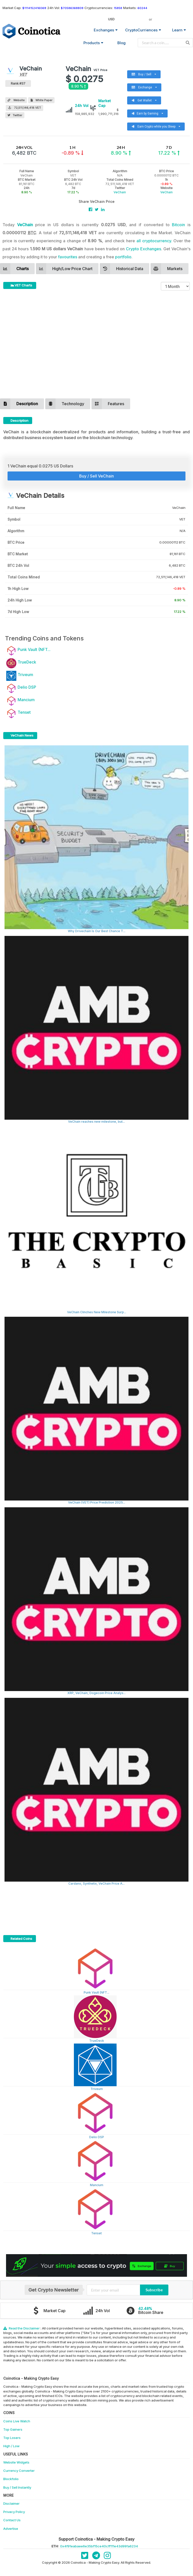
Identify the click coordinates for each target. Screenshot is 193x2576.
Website (16, 100)
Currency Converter (19, 2471)
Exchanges (106, 30)
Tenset (96, 2233)
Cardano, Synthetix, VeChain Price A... (96, 1883)
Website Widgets (16, 2462)
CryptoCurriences (143, 30)
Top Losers (12, 2438)
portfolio (123, 256)
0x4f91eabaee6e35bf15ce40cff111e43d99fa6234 (99, 2546)
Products (93, 42)
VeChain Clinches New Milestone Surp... (96, 1312)
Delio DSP (96, 2137)
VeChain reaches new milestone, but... (96, 1121)
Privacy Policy (14, 2512)
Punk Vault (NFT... (96, 1992)
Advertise (10, 2529)
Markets (166, 268)
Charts (14, 268)
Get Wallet (142, 99)
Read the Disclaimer (21, 2328)
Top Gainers (12, 2429)
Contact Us (12, 2520)
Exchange (146, 86)
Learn (179, 30)
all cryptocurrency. (154, 240)
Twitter (15, 115)
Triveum (96, 2089)
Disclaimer (11, 2503)
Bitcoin (178, 224)
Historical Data (121, 268)
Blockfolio (11, 2479)
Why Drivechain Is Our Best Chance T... (96, 931)
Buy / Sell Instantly (17, 2487)
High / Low (11, 2446)
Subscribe (154, 2290)
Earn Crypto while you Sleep (153, 125)
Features (107, 403)
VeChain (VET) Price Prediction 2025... (96, 1502)
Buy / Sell (146, 73)
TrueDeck (96, 2041)
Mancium (96, 2185)
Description (19, 403)
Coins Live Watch (16, 2421)
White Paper (41, 100)
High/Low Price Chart (64, 268)
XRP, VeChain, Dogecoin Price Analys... (96, 1693)
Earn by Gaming (149, 112)
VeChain (120, 192)
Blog (121, 42)
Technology (64, 403)
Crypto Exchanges (143, 248)
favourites (67, 256)
